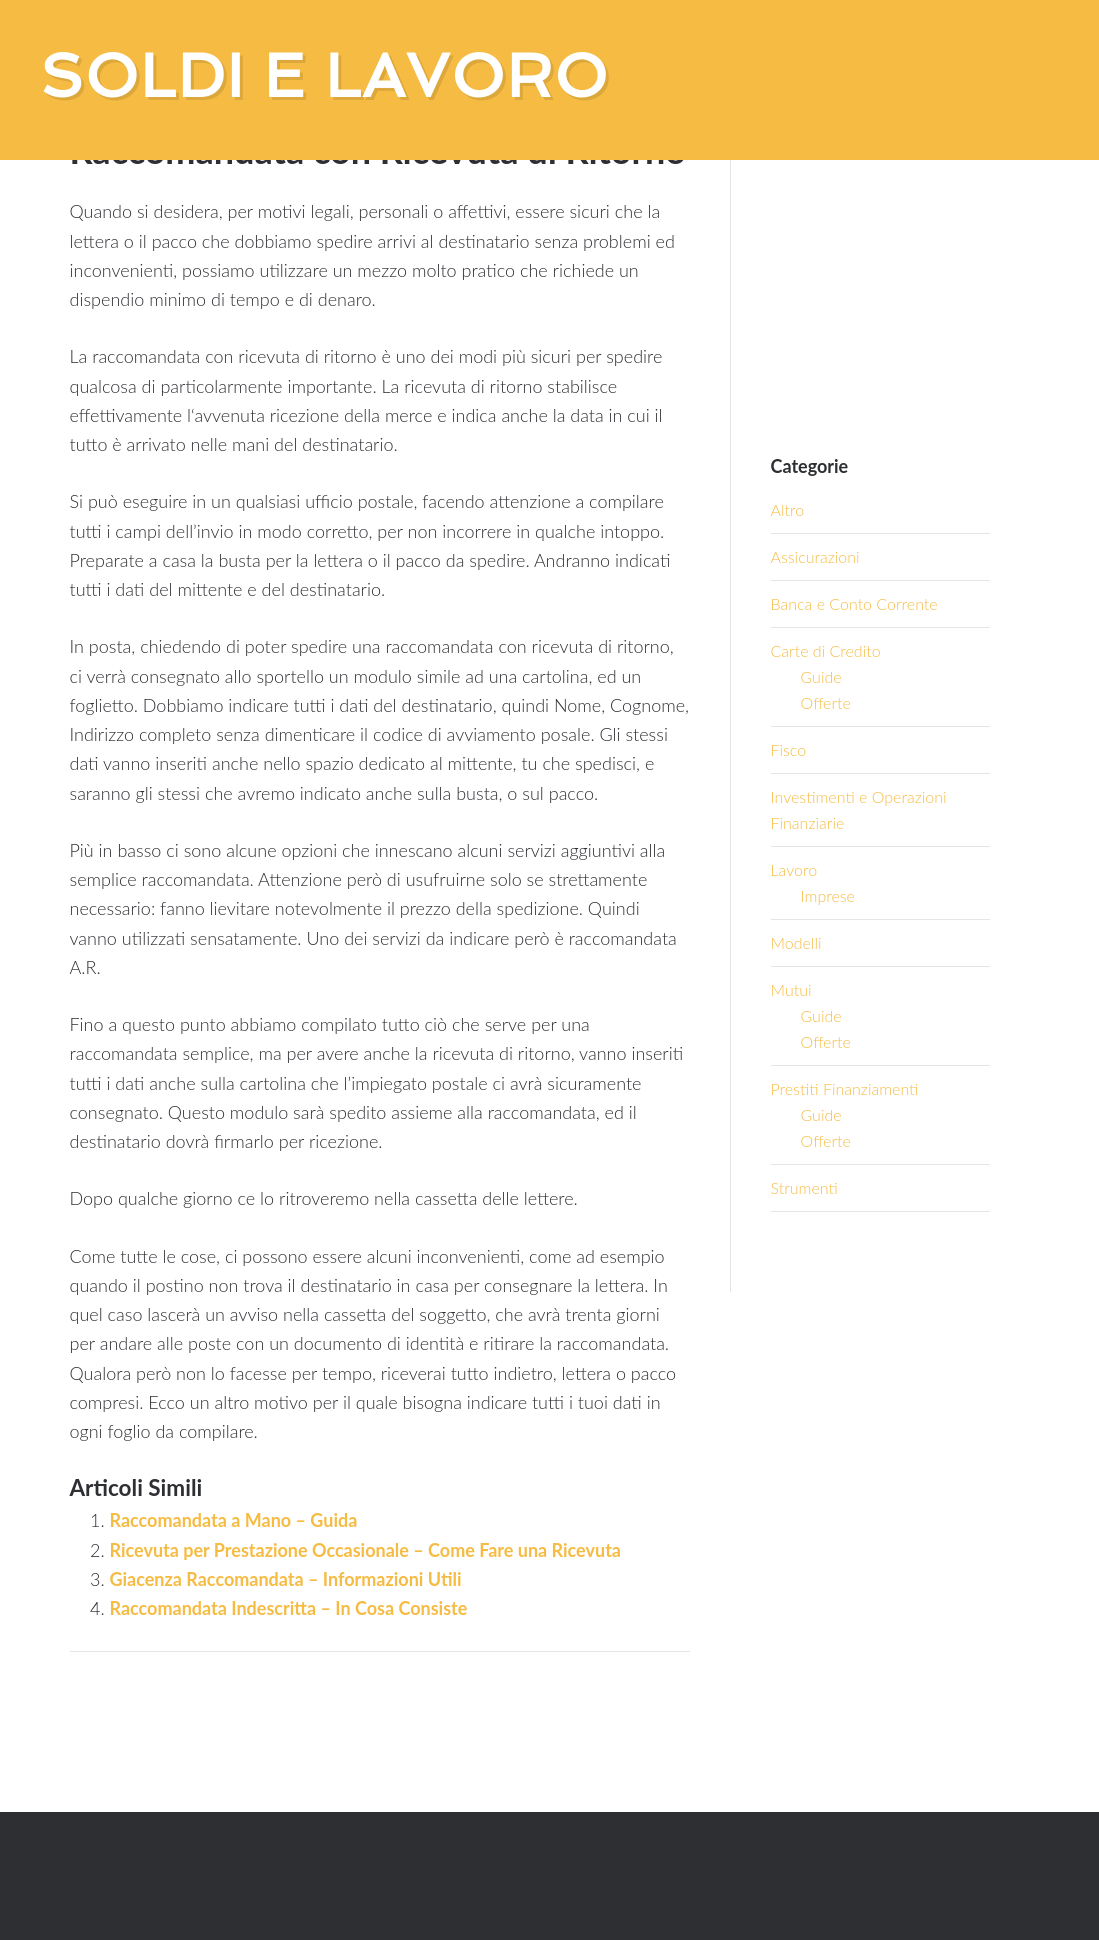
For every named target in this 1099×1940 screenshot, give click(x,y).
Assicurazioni (815, 556)
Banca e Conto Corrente (854, 603)
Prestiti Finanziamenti (845, 1088)
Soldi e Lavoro (324, 76)
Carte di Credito (826, 650)
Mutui (791, 989)
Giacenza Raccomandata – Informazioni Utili (286, 1579)
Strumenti (804, 1187)
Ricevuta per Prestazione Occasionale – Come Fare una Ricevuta (365, 1550)
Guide (821, 676)
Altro (788, 509)
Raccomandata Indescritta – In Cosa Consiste (289, 1608)
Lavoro (794, 869)
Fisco (789, 749)
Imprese (828, 895)
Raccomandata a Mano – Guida (234, 1520)
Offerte (826, 702)
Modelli (796, 942)
